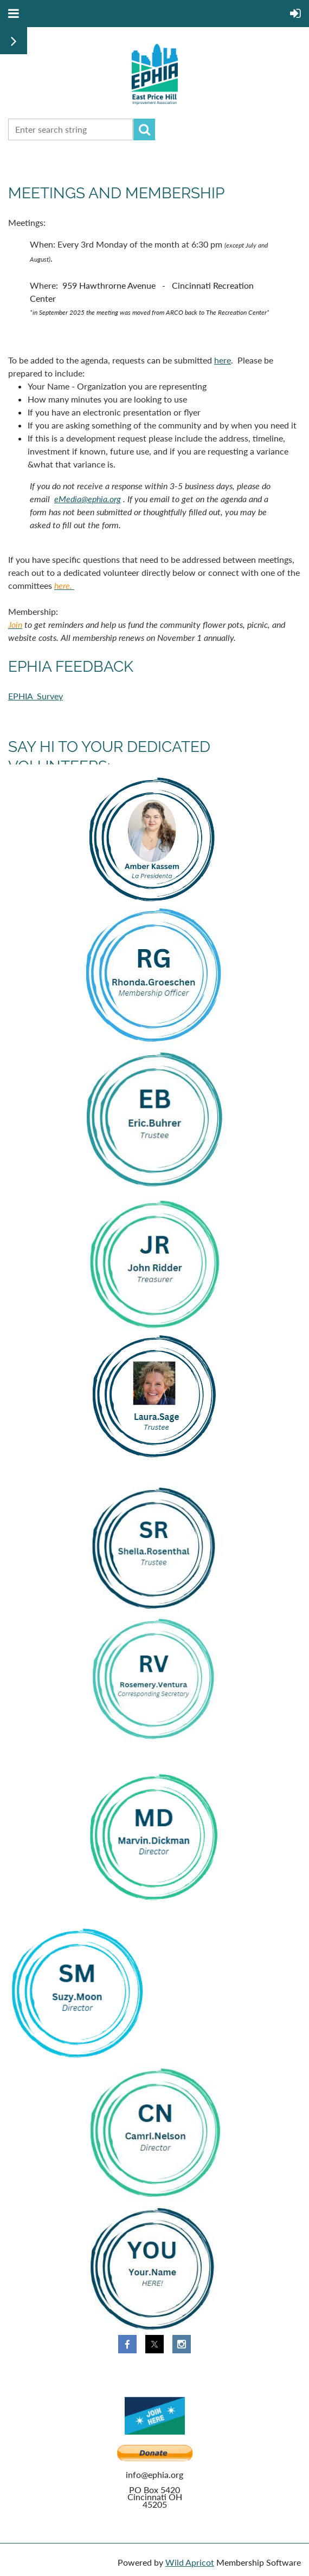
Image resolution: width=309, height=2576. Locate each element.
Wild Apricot (189, 2562)
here (222, 360)
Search (144, 129)
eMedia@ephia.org (87, 499)
